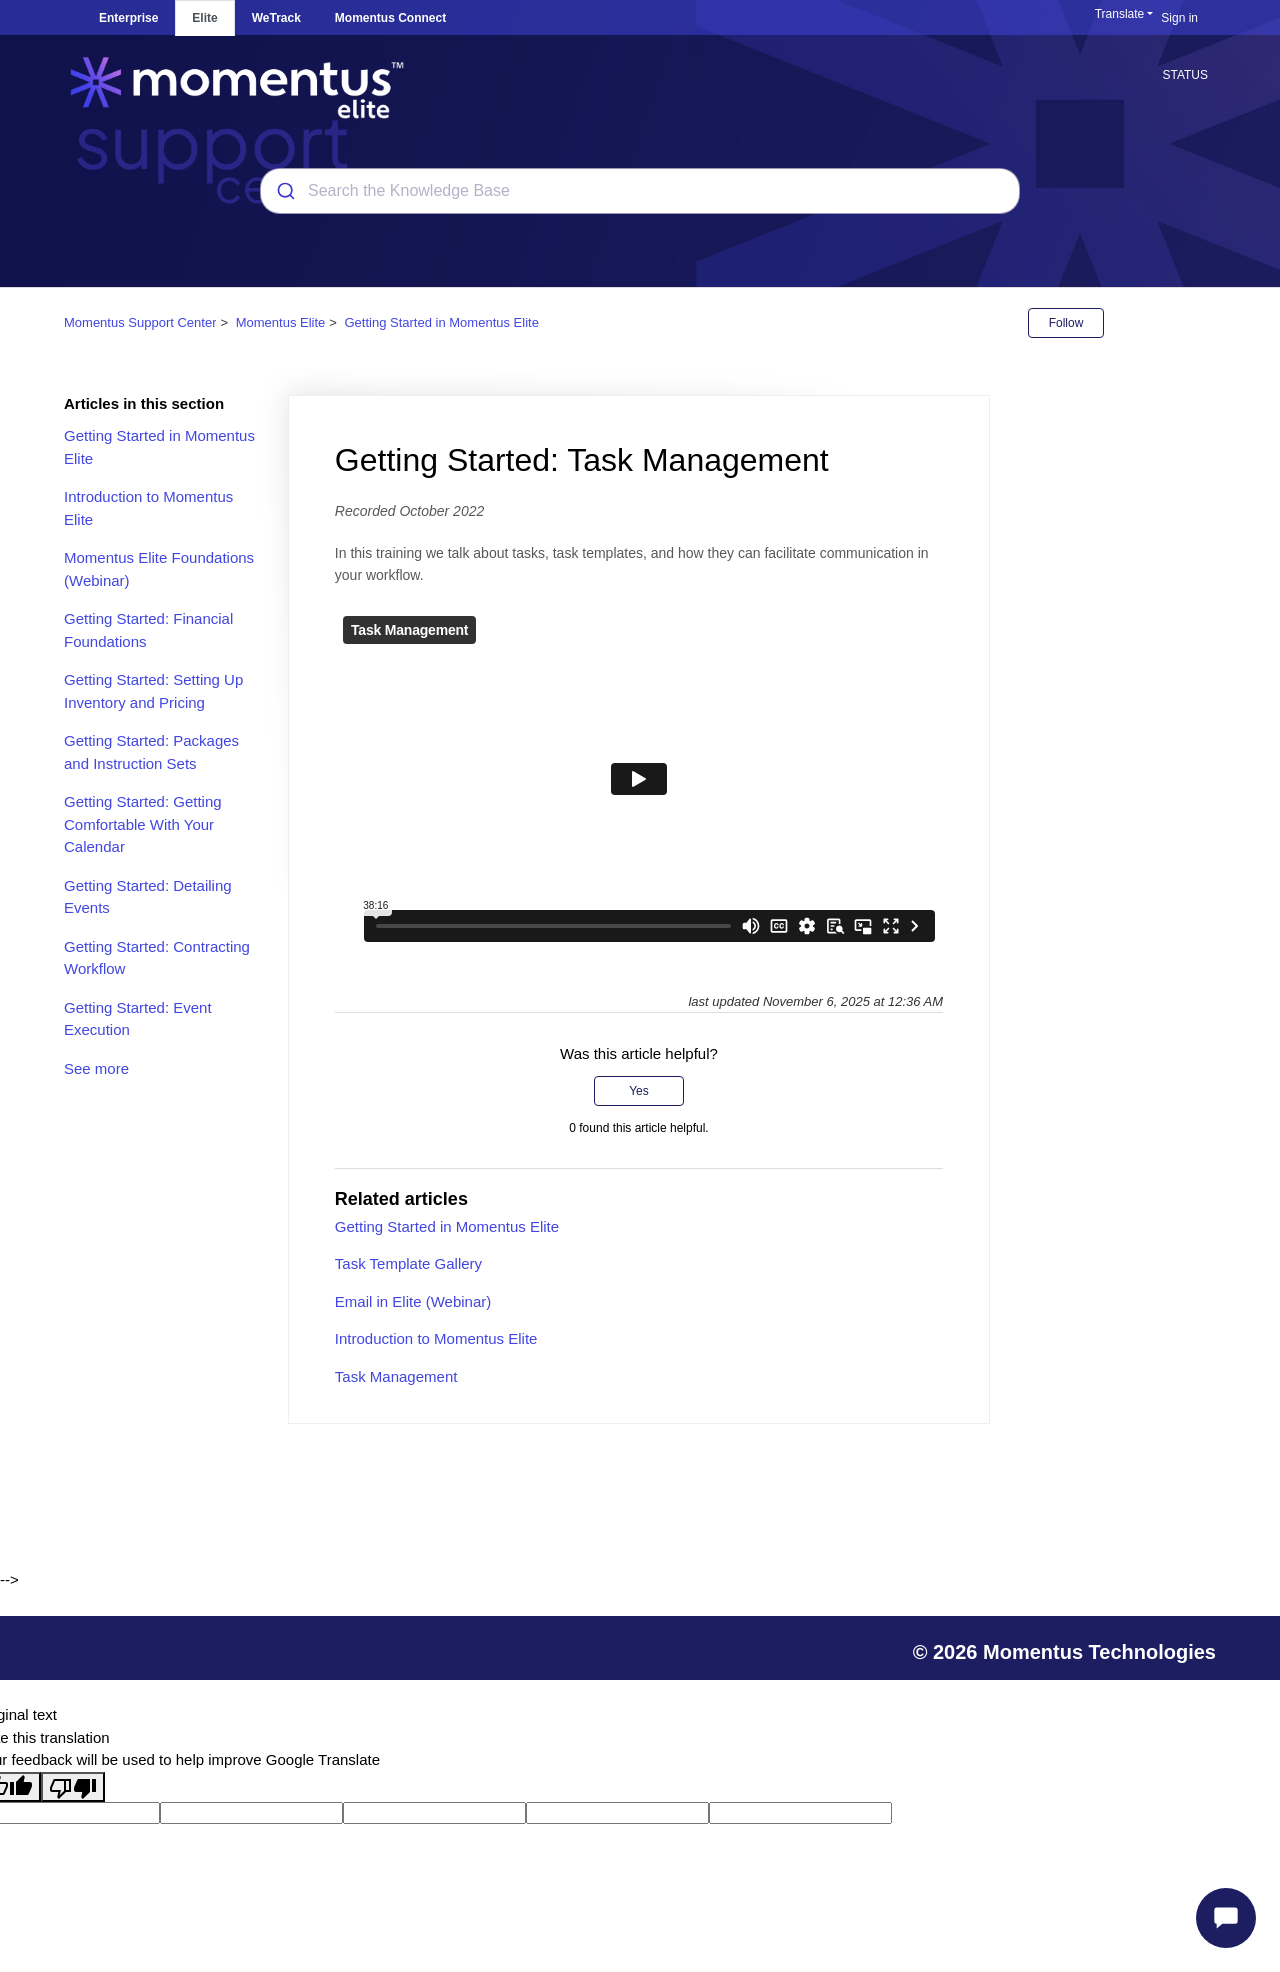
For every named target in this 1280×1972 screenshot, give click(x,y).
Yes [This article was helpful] (639, 1091)
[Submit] (284, 191)
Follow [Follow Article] (1066, 323)
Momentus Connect (390, 18)
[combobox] (640, 191)
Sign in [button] (1179, 18)
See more (96, 1068)
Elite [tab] (204, 18)
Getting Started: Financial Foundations (148, 630)
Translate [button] (1120, 14)
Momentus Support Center (140, 322)
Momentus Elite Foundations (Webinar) (159, 569)
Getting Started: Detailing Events (148, 897)
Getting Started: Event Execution (138, 1019)
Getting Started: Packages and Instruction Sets (151, 752)
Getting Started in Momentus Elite (442, 322)
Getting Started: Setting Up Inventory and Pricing (153, 691)
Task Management (396, 1376)
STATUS (1185, 75)
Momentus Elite (281, 322)
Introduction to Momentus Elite (148, 508)
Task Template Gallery (408, 1263)
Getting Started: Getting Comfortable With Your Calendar (143, 824)
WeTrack (276, 18)
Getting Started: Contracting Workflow (157, 958)
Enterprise (128, 18)
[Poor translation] (73, 1787)
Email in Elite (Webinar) (413, 1301)
